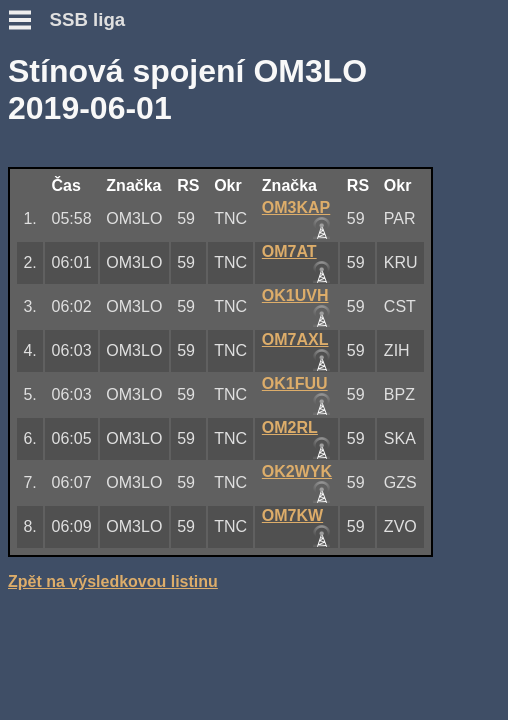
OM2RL (290, 427)
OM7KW (292, 515)
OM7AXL (295, 339)
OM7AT (289, 251)
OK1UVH (295, 295)
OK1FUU (295, 383)
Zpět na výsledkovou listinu (113, 581)
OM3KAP (296, 207)
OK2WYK (297, 471)
